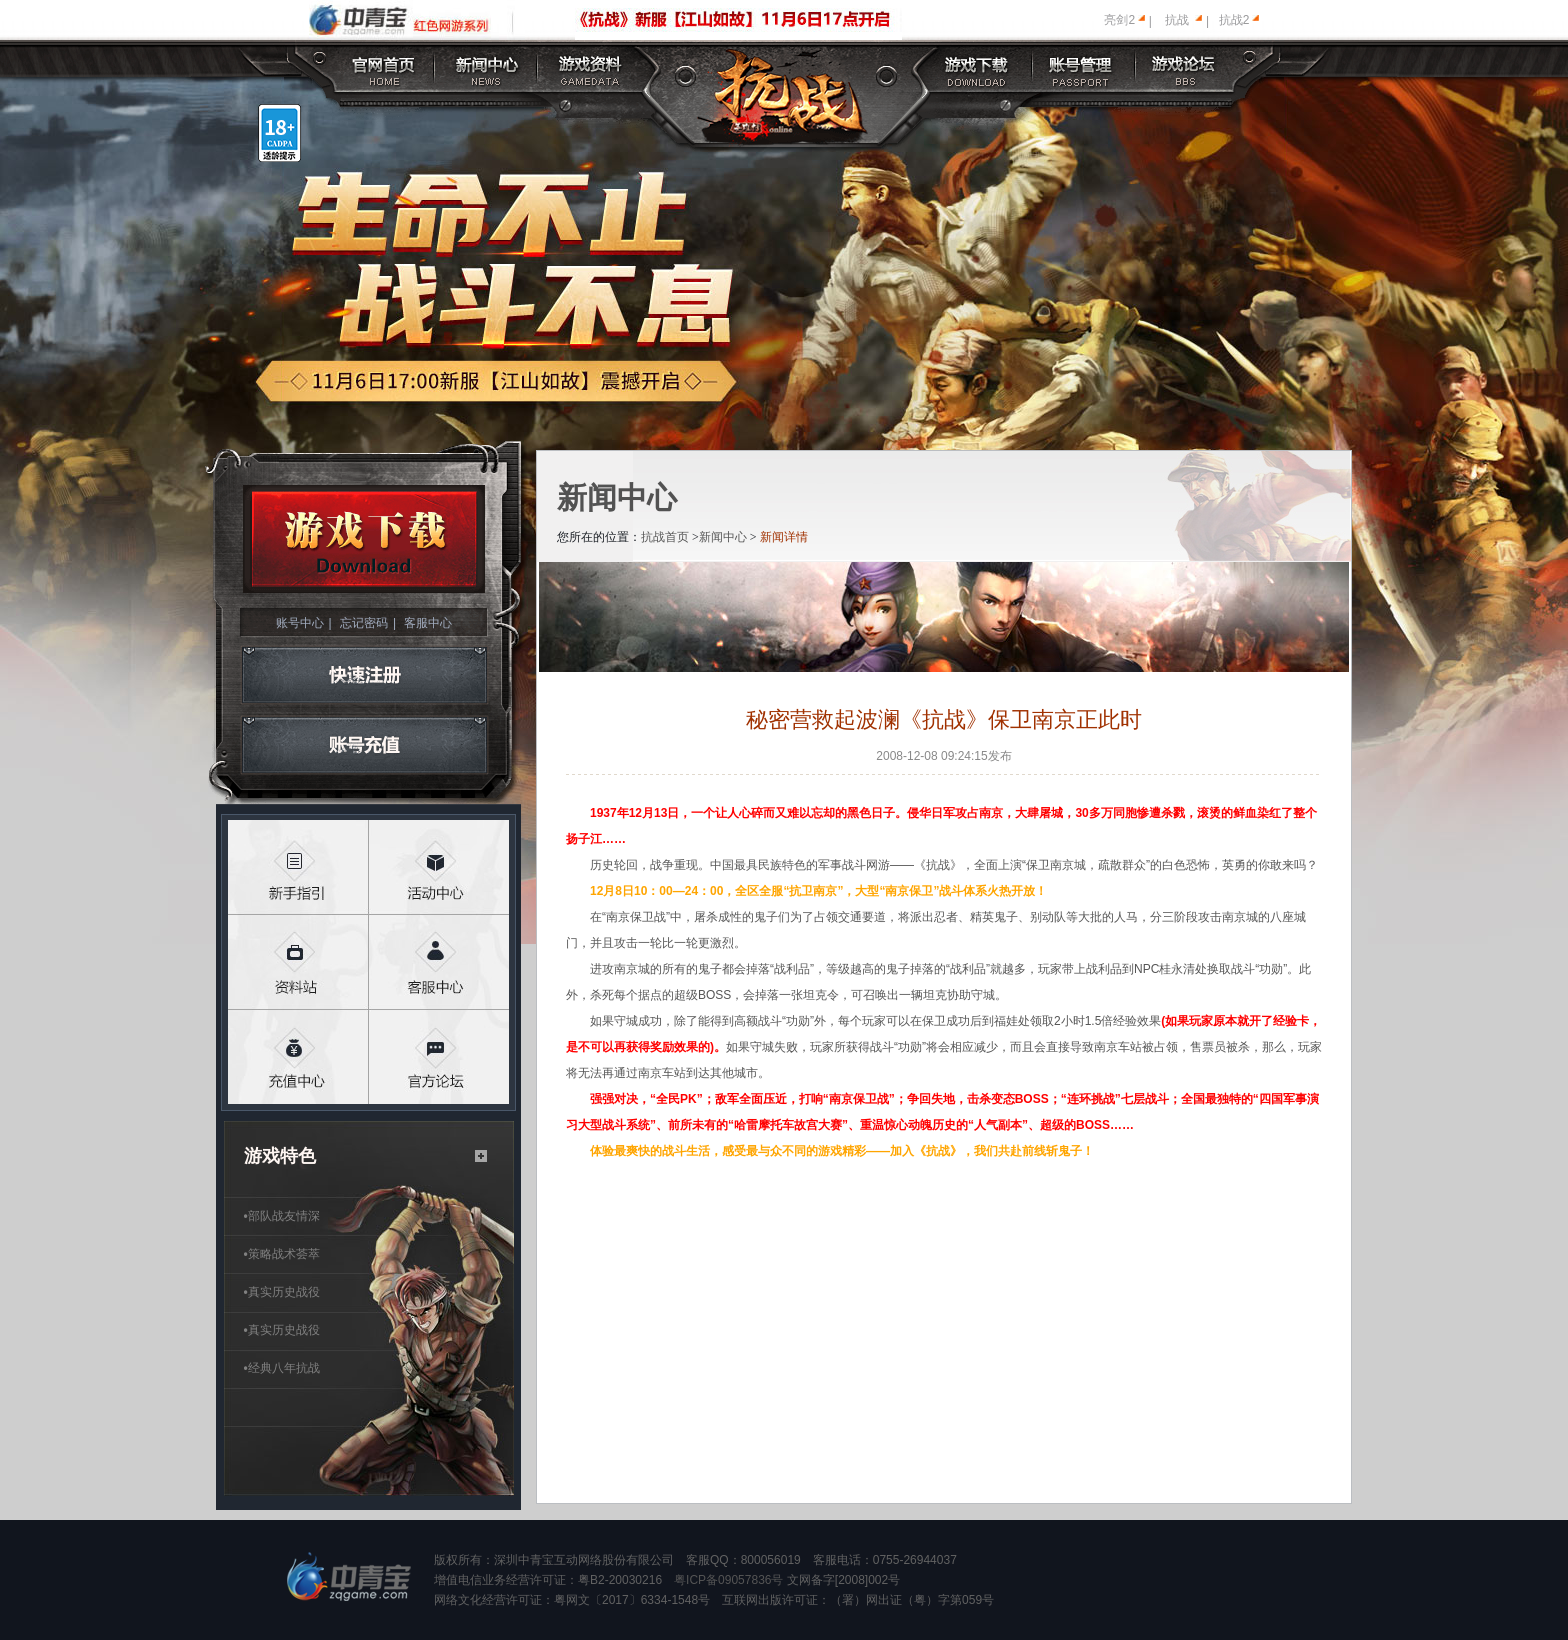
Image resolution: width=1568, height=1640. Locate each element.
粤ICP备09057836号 (728, 1580)
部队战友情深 (282, 1216)
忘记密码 (364, 623)
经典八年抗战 (282, 1368)
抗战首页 (665, 537)
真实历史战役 (282, 1292)
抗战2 (1234, 20)
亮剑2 (1119, 20)
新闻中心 (723, 537)
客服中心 (428, 623)
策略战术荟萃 (282, 1254)
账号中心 (300, 623)
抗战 (1177, 20)
